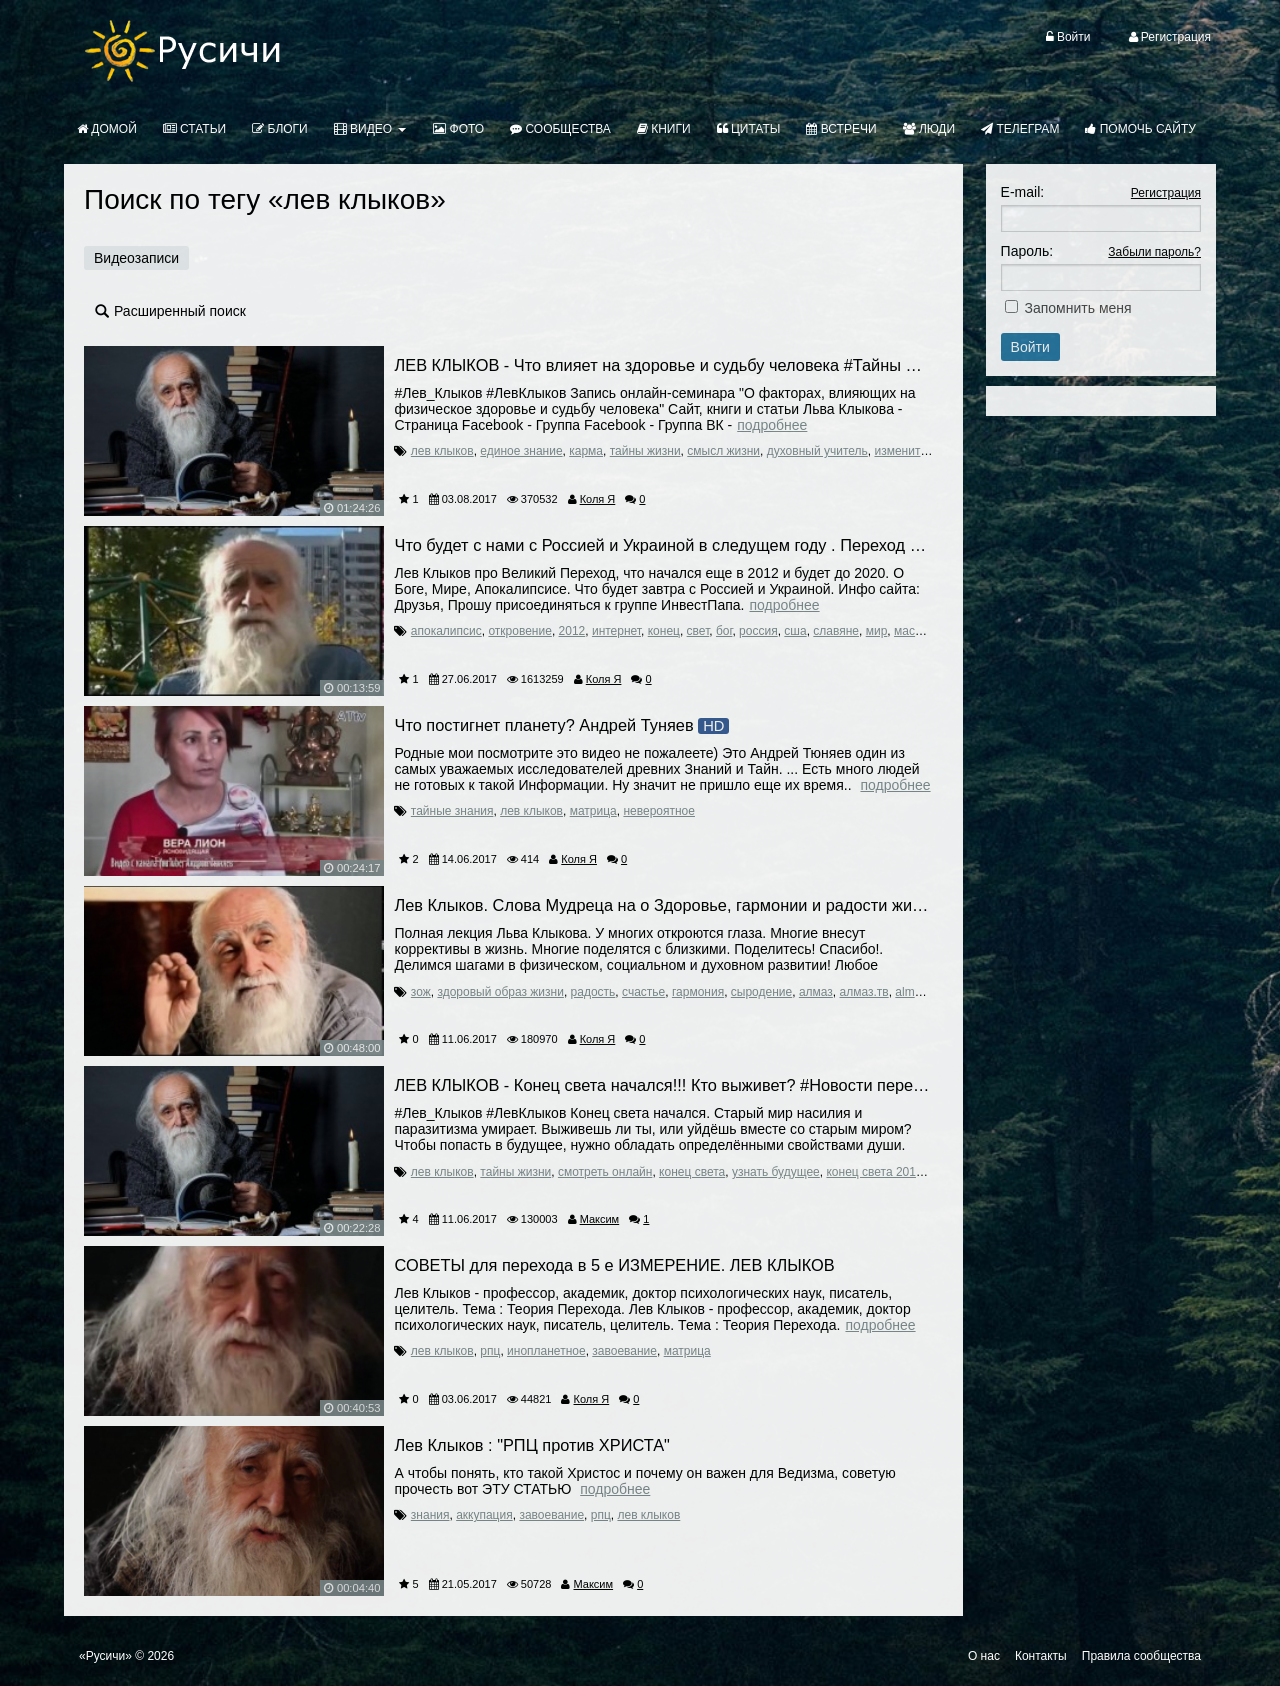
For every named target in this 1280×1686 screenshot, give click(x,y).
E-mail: (1023, 192)
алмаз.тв (864, 992)
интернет (616, 631)
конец (664, 631)
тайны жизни (645, 451)
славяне (836, 631)
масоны (915, 631)
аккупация (484, 1515)
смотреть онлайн (605, 1172)
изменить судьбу (920, 451)
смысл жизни (723, 451)
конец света (692, 1172)
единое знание (521, 451)
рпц (490, 1351)
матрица (593, 811)
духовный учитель (817, 451)
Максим (600, 1219)
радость (593, 992)
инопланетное (546, 1351)
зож (421, 992)
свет (698, 631)
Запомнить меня (1078, 308)
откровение (519, 631)
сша (795, 631)
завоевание (624, 1351)
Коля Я (598, 499)
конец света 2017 (874, 1172)
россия (758, 631)
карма (586, 451)
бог (724, 631)
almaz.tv (917, 992)
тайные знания (452, 811)
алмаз (816, 992)
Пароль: (1027, 251)
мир (877, 631)
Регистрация (1166, 193)
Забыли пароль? (1154, 252)
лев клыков (442, 451)
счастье (643, 992)
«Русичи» (105, 1656)
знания (430, 1515)
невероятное (659, 811)
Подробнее (772, 425)
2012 (572, 631)
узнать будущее (776, 1172)
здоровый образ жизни (500, 992)
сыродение (761, 992)
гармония (698, 992)
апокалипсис (446, 631)
